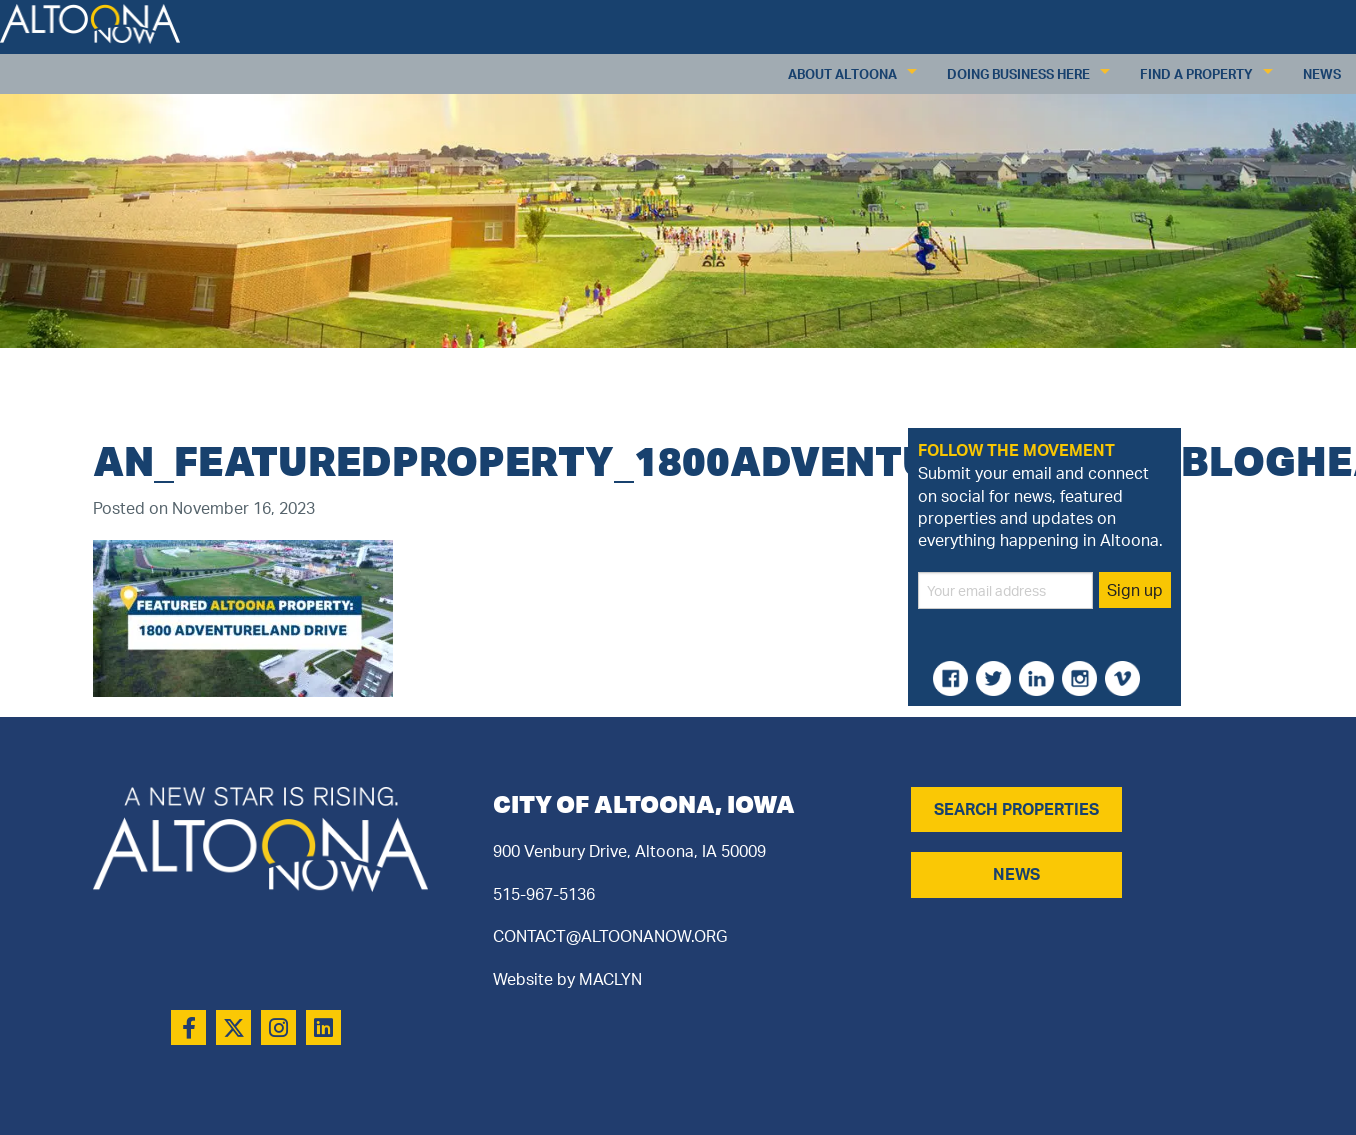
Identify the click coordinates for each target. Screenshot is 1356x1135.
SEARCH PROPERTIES (1016, 809)
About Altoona (842, 74)
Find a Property (1196, 74)
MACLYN (610, 979)
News (1322, 74)
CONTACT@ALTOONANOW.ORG (610, 936)
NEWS (1016, 874)
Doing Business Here (1018, 74)
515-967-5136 (544, 894)
